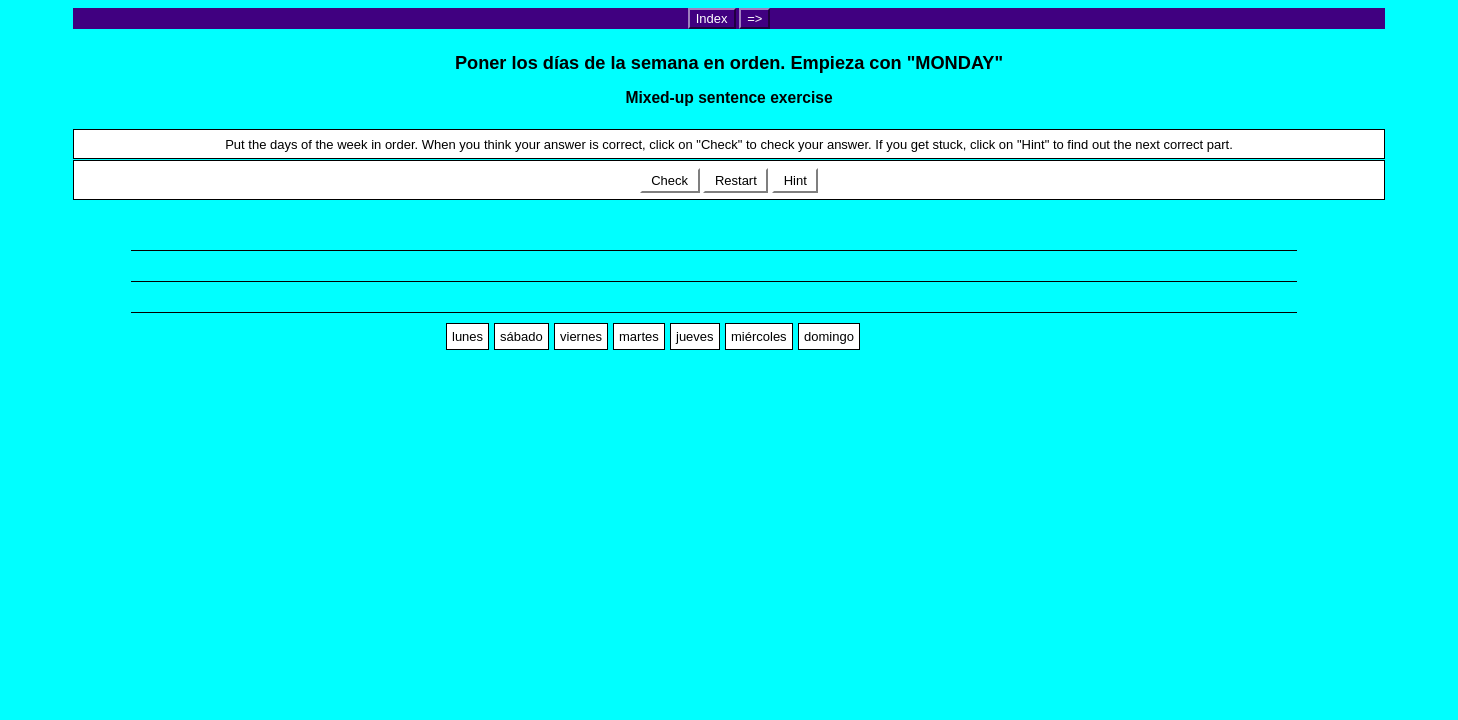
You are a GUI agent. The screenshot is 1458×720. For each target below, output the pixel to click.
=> (754, 18)
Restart (735, 180)
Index (712, 18)
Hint (795, 180)
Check (670, 180)
